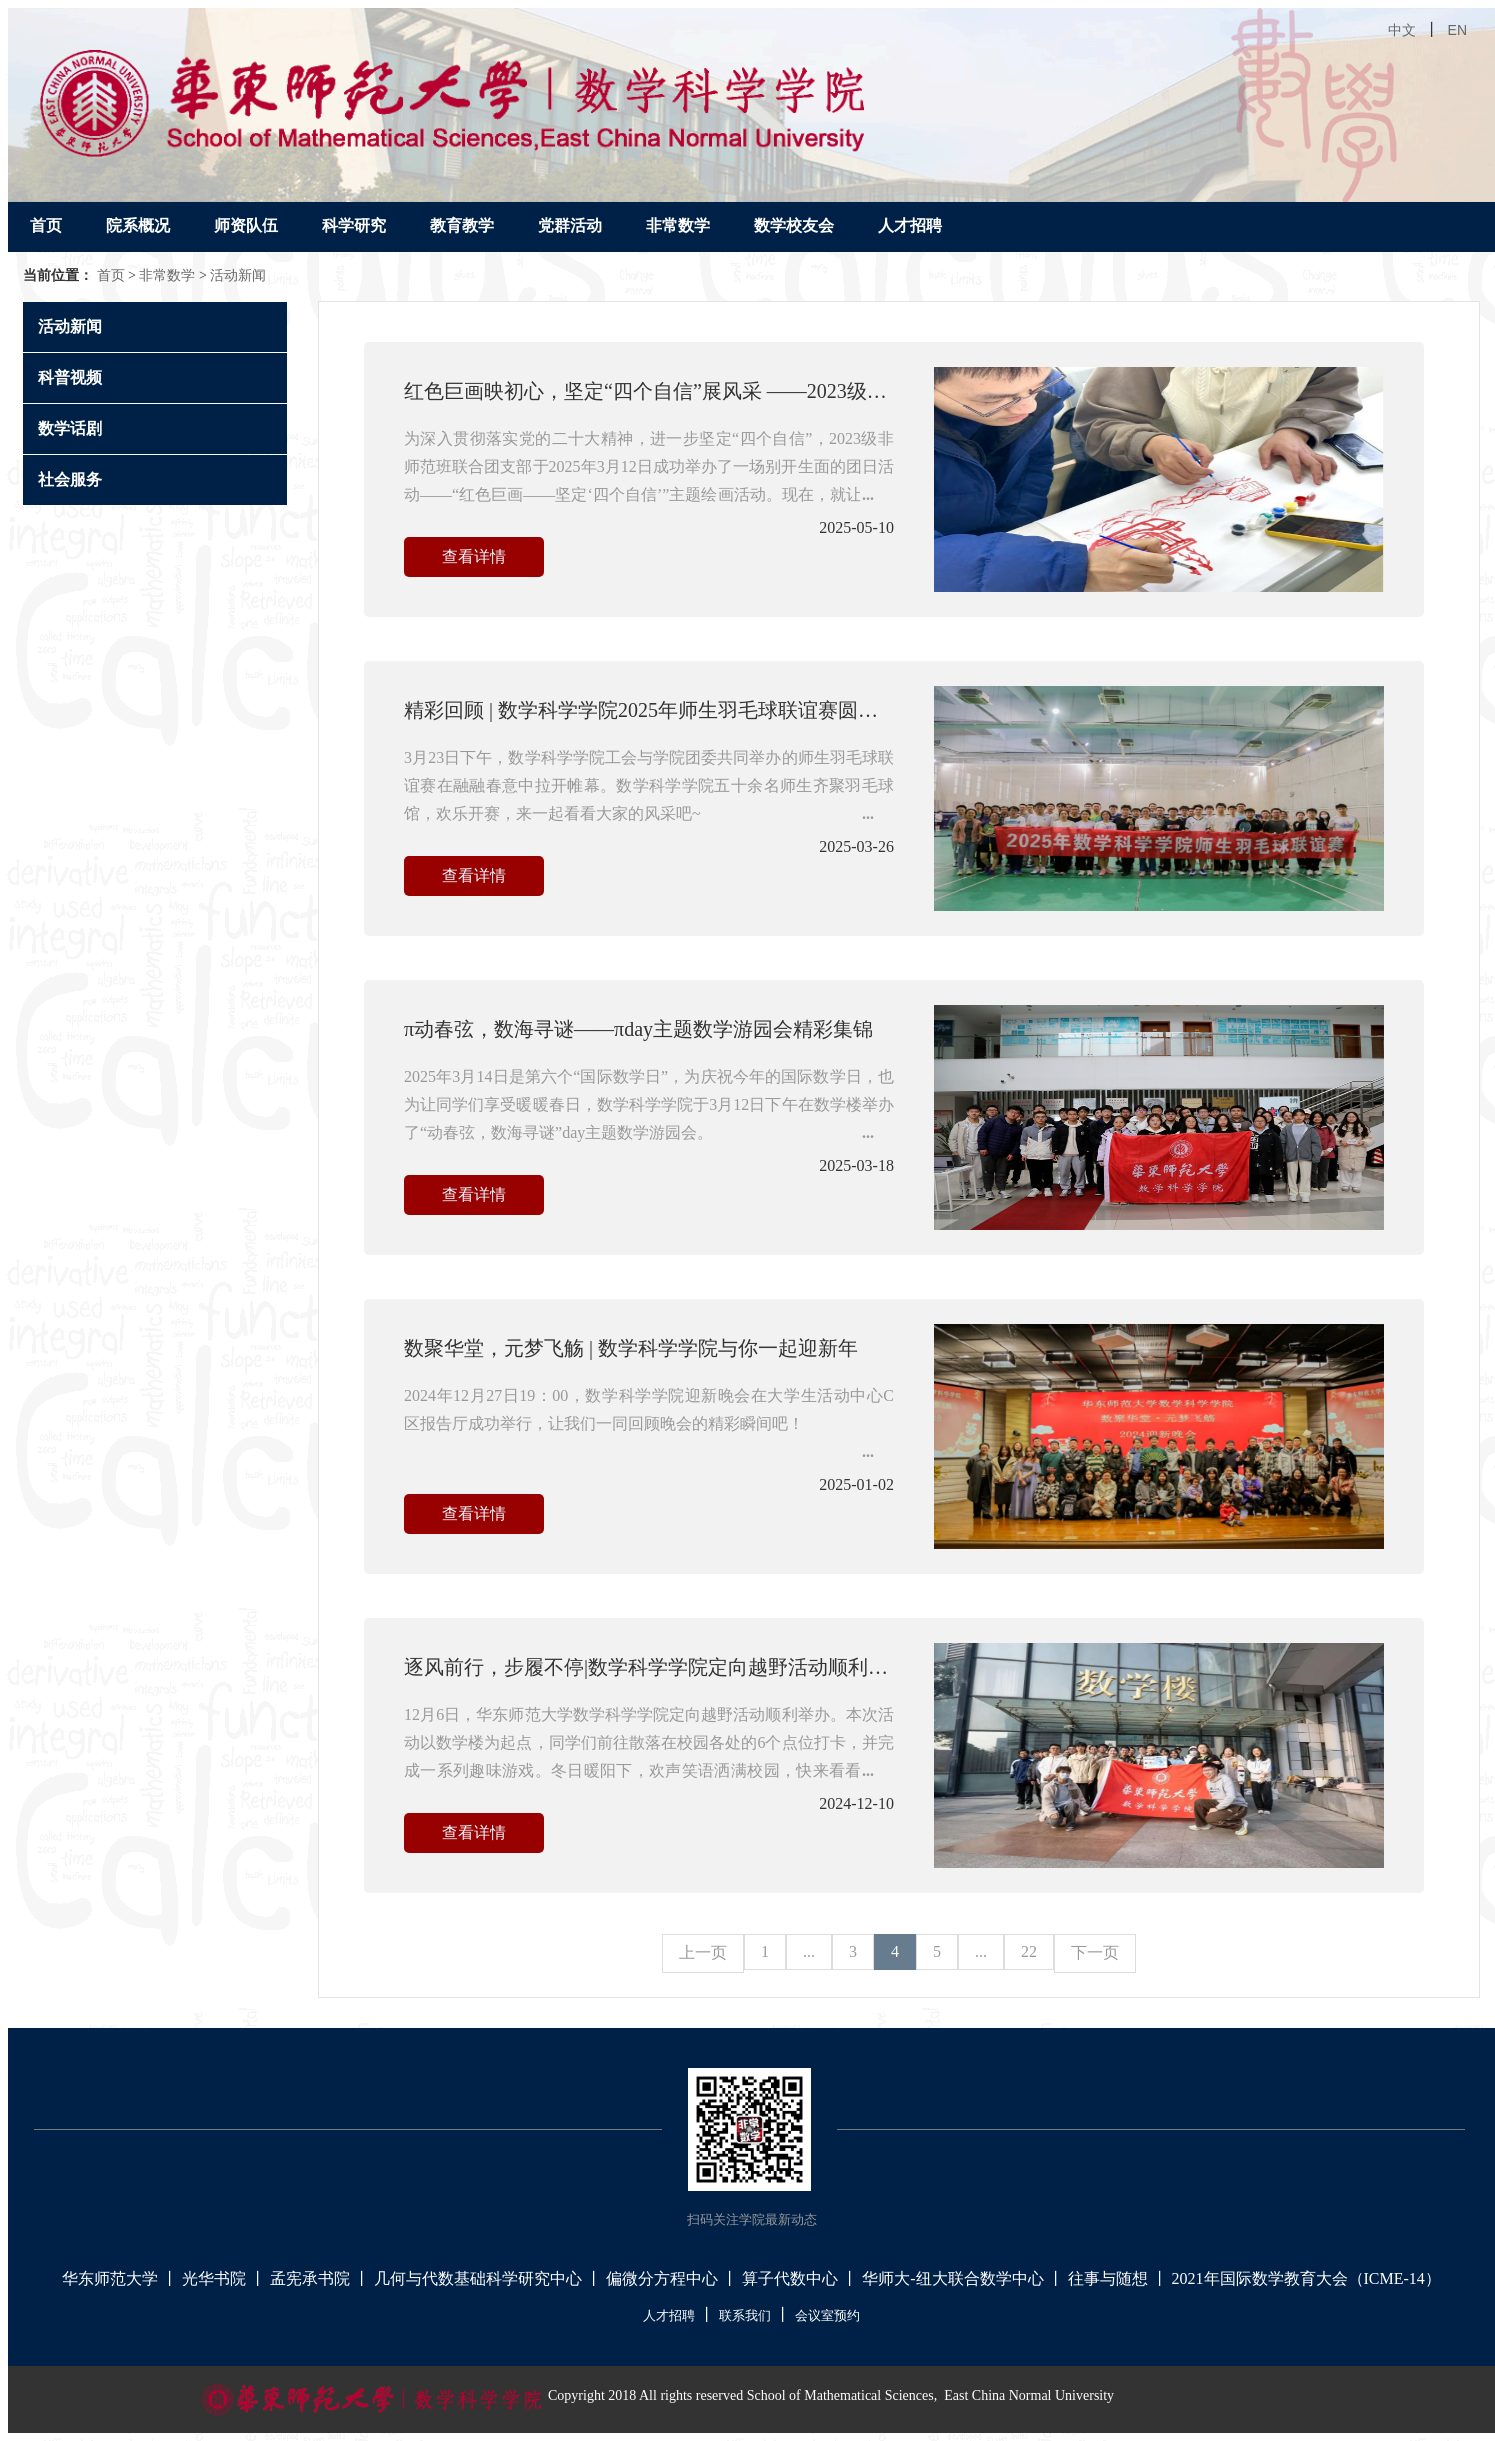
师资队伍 (246, 225)
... (809, 1951)
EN (1457, 30)
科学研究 (354, 225)
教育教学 (462, 225)
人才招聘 (910, 225)
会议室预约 (827, 2315)
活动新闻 (238, 275)
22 (1029, 1951)
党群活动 (570, 225)
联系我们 (745, 2315)
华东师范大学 (110, 2278)
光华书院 (214, 2278)
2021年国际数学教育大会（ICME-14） (1306, 2278)
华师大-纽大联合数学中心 (952, 2278)
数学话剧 (70, 428)
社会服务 (70, 479)
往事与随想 (1108, 2278)
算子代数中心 (790, 2278)
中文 (1402, 30)
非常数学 (678, 225)
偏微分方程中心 (662, 2278)
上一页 (703, 1952)
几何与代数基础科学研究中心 (478, 2278)
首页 (46, 225)
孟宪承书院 (310, 2278)
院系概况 (138, 225)
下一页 (1095, 1952)
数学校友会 (794, 225)
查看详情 (474, 556)
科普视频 (70, 377)
